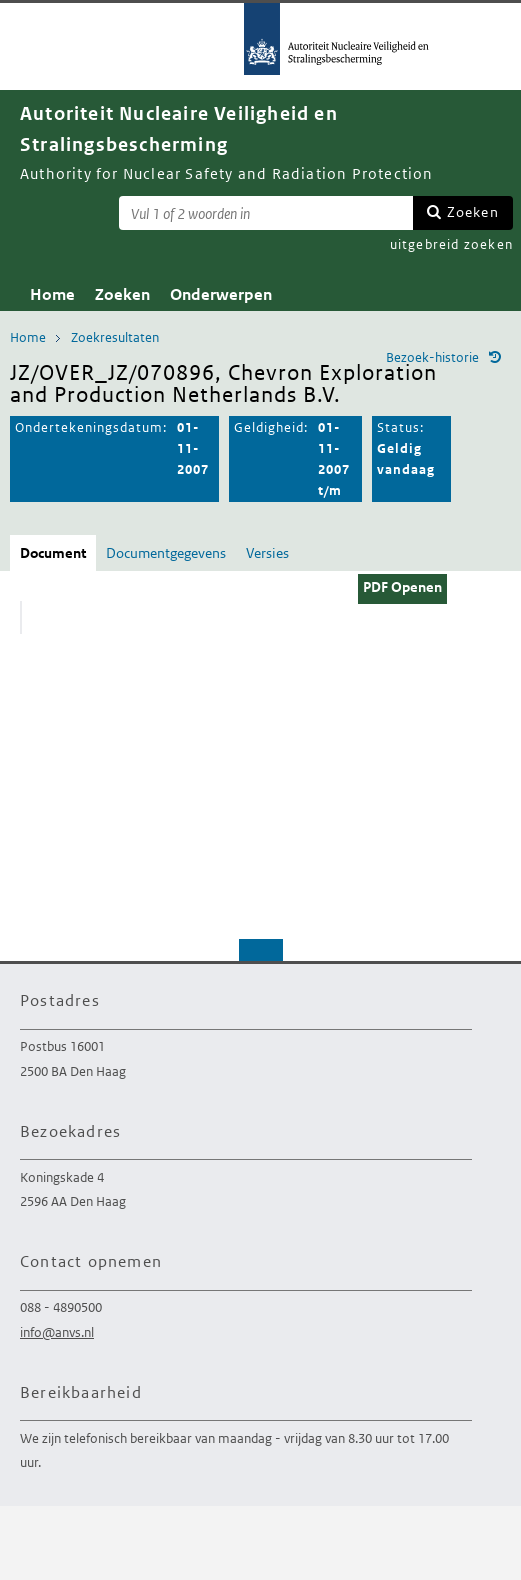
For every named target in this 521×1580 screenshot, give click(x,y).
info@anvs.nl (57, 1332)
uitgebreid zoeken (451, 244)
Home (52, 294)
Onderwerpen (221, 294)
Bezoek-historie (432, 357)
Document (53, 553)
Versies (267, 553)
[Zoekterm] (266, 213)
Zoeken (473, 212)
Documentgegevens (166, 553)
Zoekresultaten (115, 337)
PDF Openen (402, 587)
